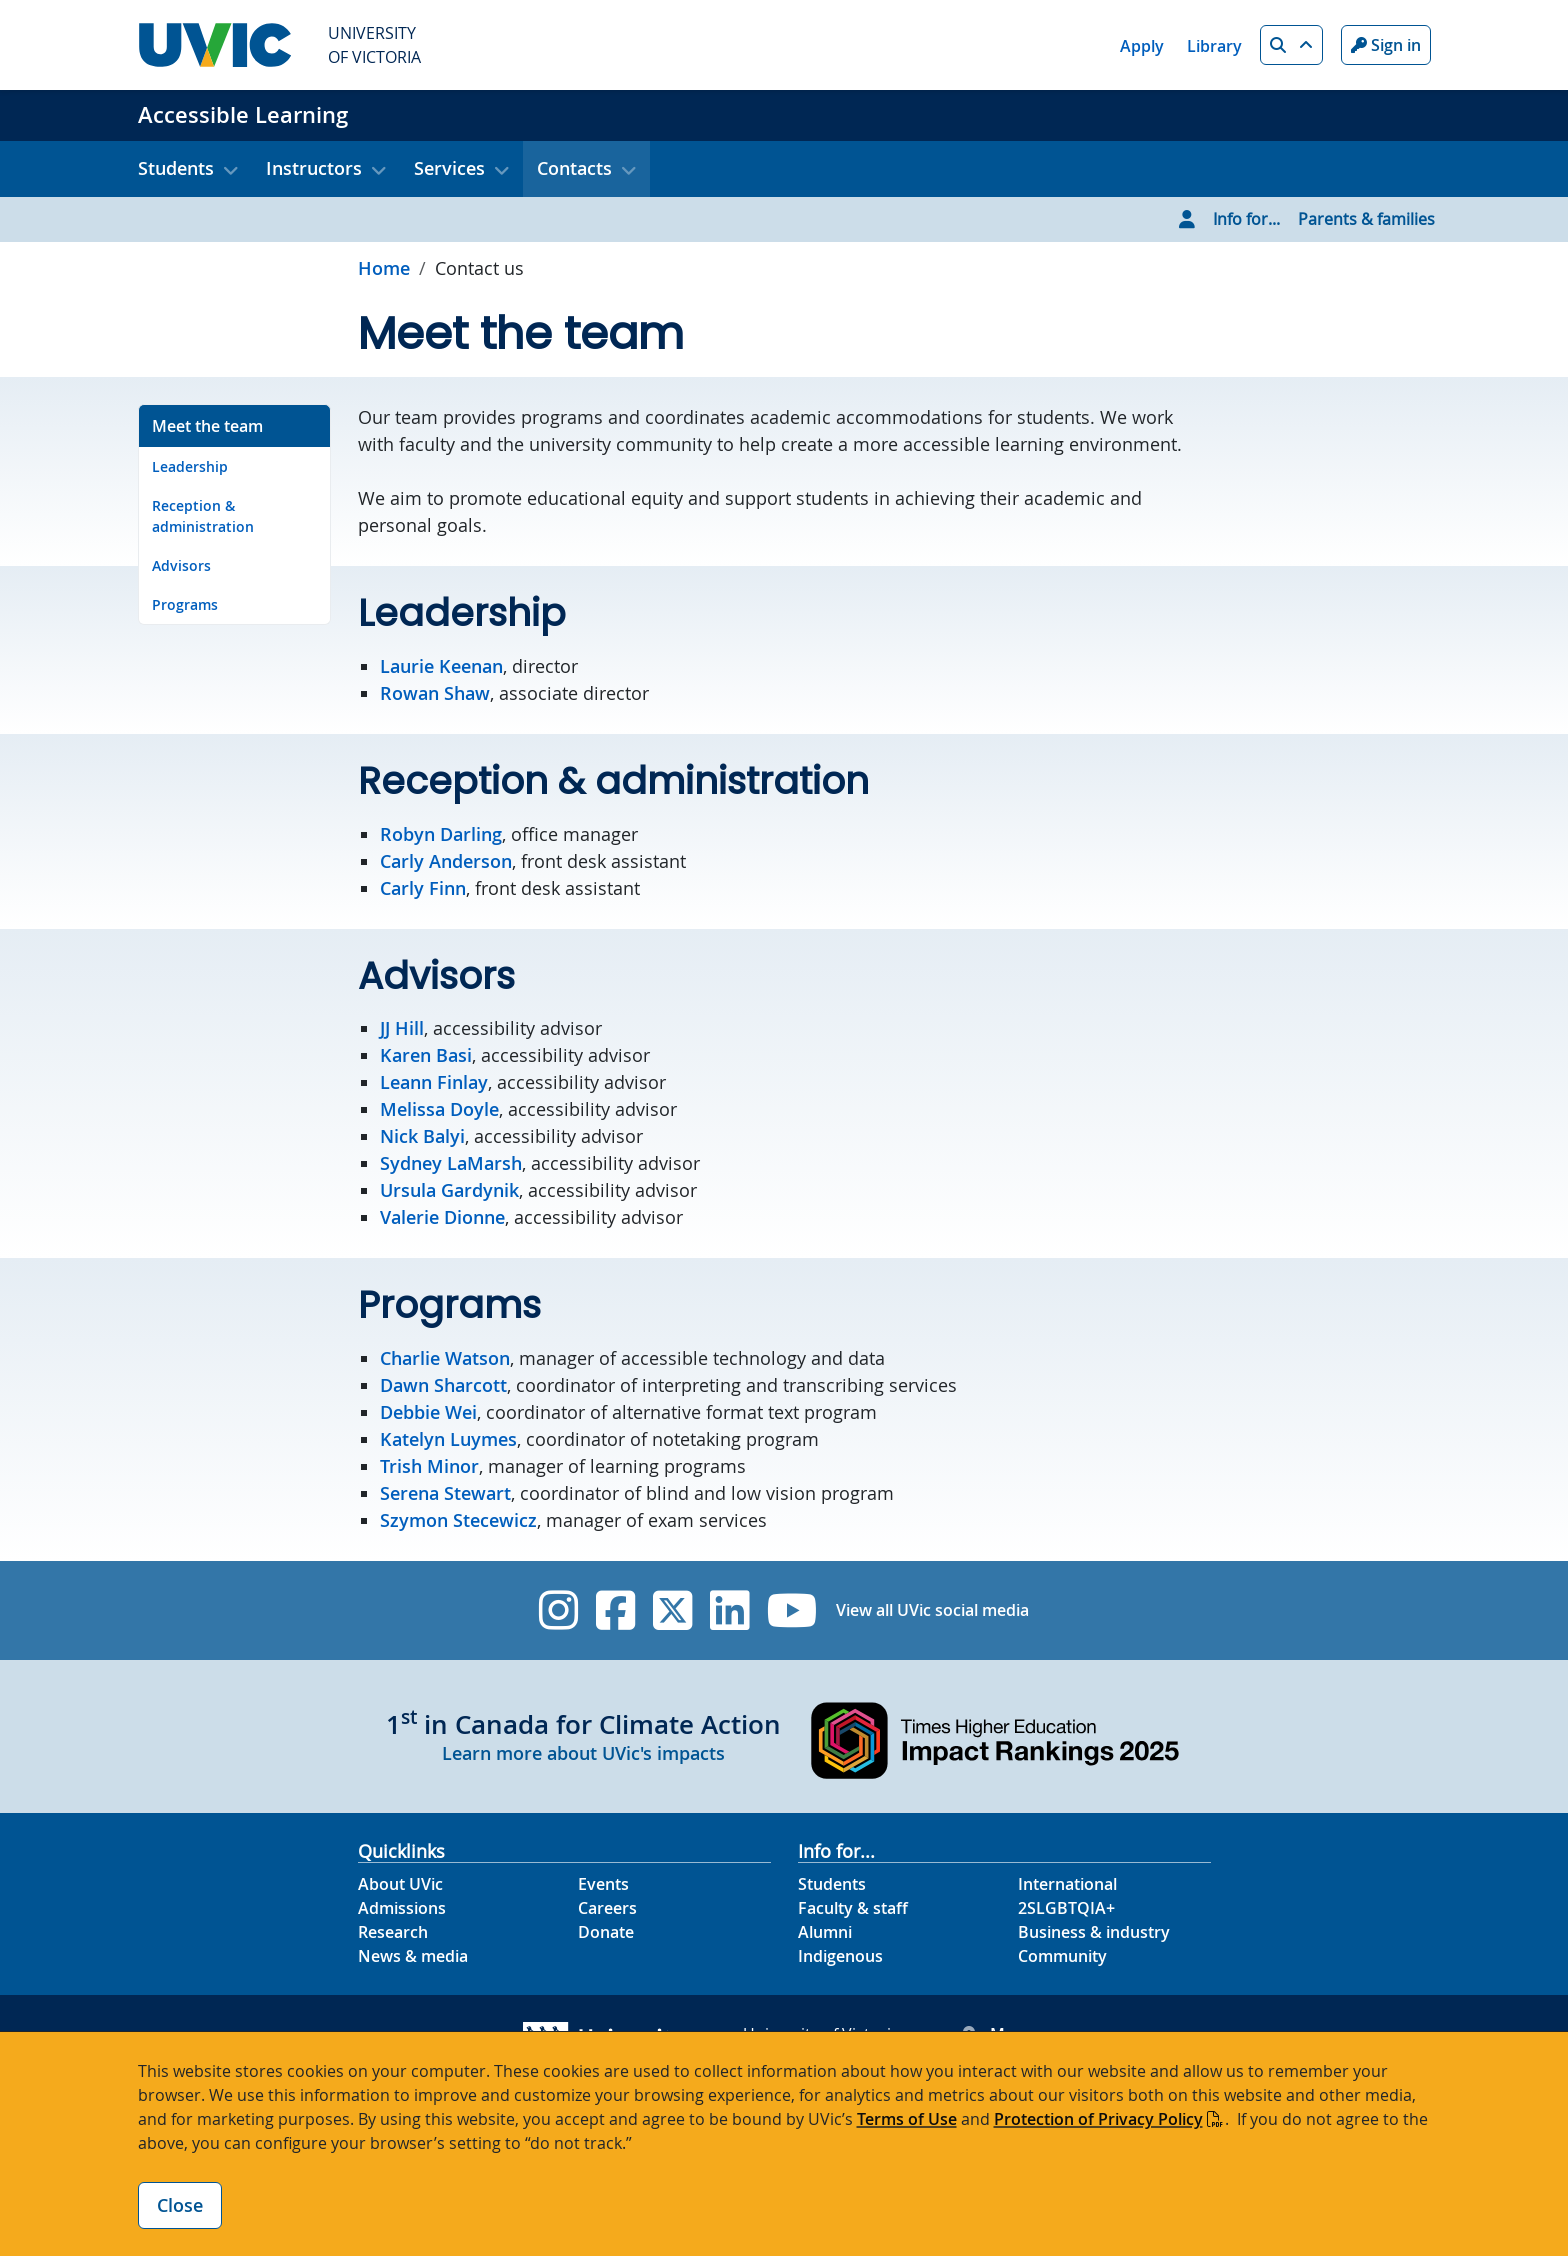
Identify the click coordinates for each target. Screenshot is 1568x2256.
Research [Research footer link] (393, 1932)
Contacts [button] (574, 168)
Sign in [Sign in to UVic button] (1386, 45)
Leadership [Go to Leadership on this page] (190, 466)
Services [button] (449, 168)
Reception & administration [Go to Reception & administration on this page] (203, 516)
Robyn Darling (441, 834)
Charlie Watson (445, 1358)
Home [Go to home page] (384, 268)
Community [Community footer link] (1062, 1956)
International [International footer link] (1067, 1884)
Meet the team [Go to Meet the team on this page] (207, 426)
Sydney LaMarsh (451, 1163)
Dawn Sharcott (443, 1385)
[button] (1291, 45)
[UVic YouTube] (792, 1610)
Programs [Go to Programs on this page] (185, 604)
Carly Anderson (446, 861)
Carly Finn (423, 888)
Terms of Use (907, 2119)
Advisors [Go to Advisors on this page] (181, 565)
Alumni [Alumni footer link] (825, 1932)
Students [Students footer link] (832, 1884)
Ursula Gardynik (449, 1190)
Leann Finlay (434, 1082)
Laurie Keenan (441, 666)
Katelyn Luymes (448, 1439)
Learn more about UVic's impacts (583, 1753)
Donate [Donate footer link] (606, 1932)
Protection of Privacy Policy (1098, 2119)
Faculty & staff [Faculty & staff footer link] (853, 1908)
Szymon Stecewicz (458, 1520)
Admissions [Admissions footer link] (402, 1908)
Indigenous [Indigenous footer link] (840, 1956)
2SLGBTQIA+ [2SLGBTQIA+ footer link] (1066, 1908)
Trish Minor (429, 1466)
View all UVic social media (932, 1610)
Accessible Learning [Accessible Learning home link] (243, 115)
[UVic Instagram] (558, 1610)
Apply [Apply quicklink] (1142, 46)
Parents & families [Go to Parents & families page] (1366, 219)
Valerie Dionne (442, 1217)
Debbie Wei (428, 1412)
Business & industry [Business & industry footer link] (1094, 1932)
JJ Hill (402, 1028)
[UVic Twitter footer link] (672, 1610)
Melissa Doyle (439, 1109)
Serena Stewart (445, 1493)
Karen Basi (426, 1055)
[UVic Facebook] (615, 1610)
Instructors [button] (314, 168)
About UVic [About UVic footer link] (400, 1884)
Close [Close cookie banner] (180, 2205)
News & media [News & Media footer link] (413, 1956)
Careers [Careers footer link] (607, 1908)
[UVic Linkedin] (729, 1610)
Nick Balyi (422, 1136)
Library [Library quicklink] (1214, 46)
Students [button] (176, 168)
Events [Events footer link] (603, 1884)
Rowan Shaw (435, 693)
